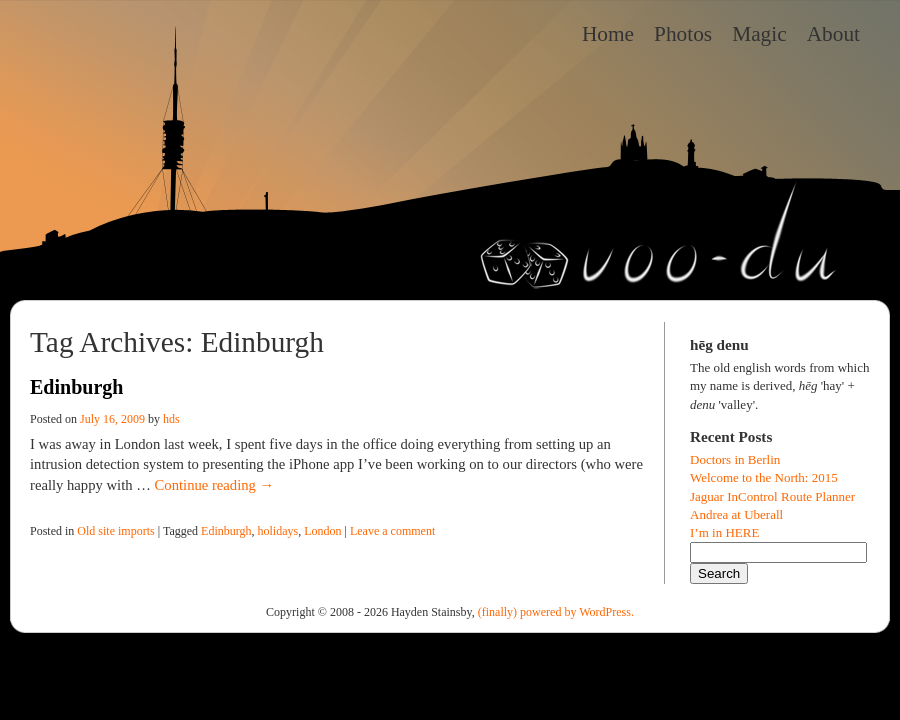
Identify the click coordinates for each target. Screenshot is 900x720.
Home (608, 34)
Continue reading (215, 485)
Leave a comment (392, 531)
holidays (278, 531)
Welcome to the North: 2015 (764, 477)
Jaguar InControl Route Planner (772, 496)
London (322, 531)
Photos (683, 34)
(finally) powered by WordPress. (556, 612)
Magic (759, 34)
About (833, 34)
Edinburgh (76, 387)
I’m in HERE (724, 532)
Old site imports (115, 531)
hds (171, 419)
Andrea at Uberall (736, 514)
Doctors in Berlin (735, 459)
